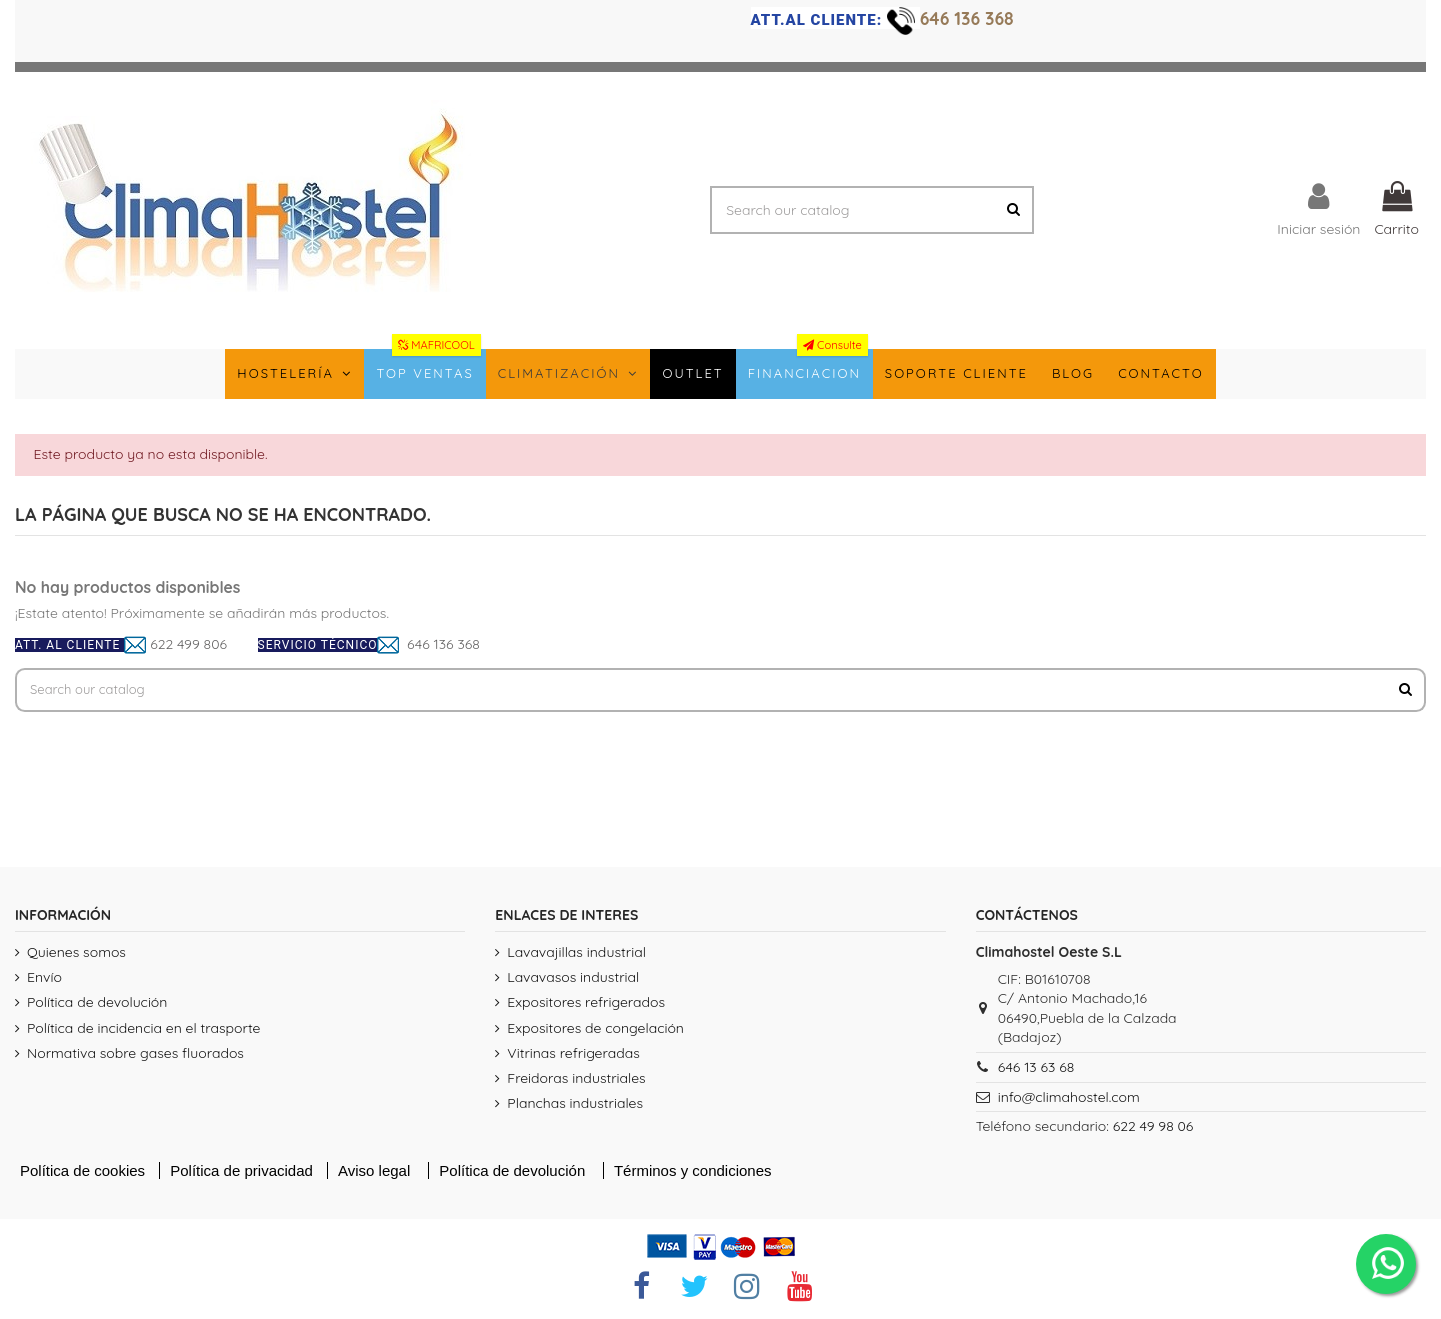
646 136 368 (969, 18)
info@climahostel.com (1069, 1100)
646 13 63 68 (1036, 1070)
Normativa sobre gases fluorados (135, 1056)
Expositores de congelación (595, 1031)
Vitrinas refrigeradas (573, 1056)
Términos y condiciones (693, 1173)
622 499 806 (188, 644)
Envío (44, 980)
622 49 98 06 (1153, 1129)
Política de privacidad (243, 1173)
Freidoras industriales (576, 1081)
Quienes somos (76, 955)
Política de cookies (82, 1173)
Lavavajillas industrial (576, 955)
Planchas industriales (575, 1106)
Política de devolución (97, 1005)
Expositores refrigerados (586, 1005)
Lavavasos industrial (573, 980)
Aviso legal (376, 1173)
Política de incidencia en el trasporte (143, 1031)
